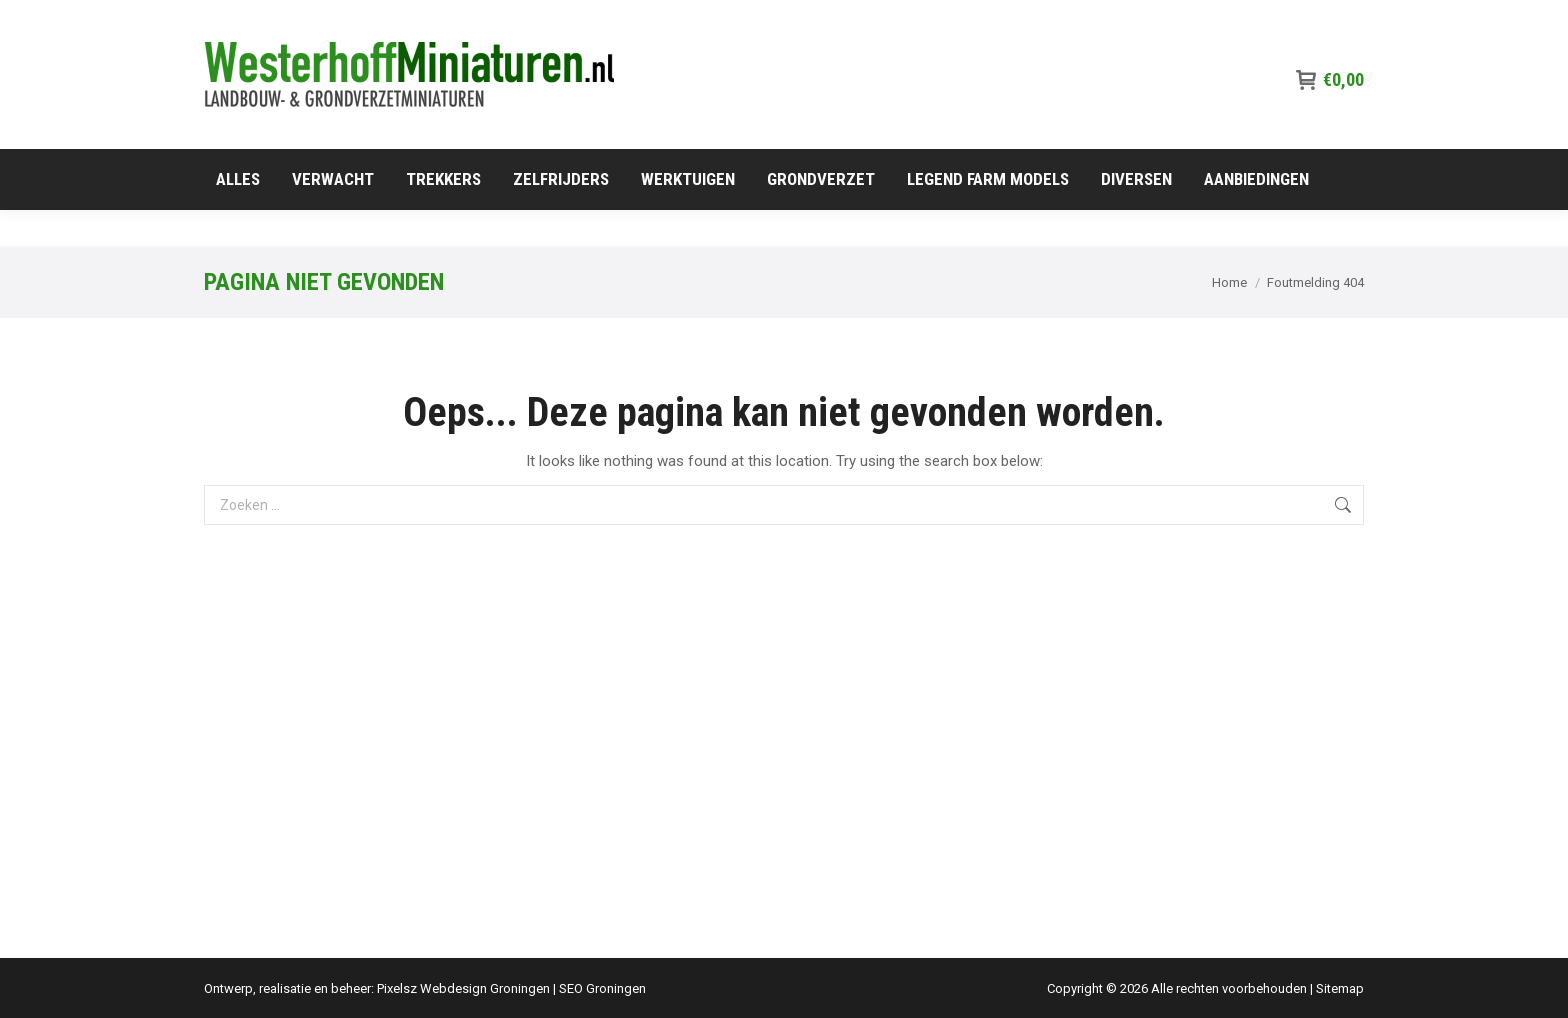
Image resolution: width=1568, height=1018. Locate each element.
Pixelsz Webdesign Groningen (463, 988)
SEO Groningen (602, 988)
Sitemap (1340, 988)
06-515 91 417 (1311, 18)
